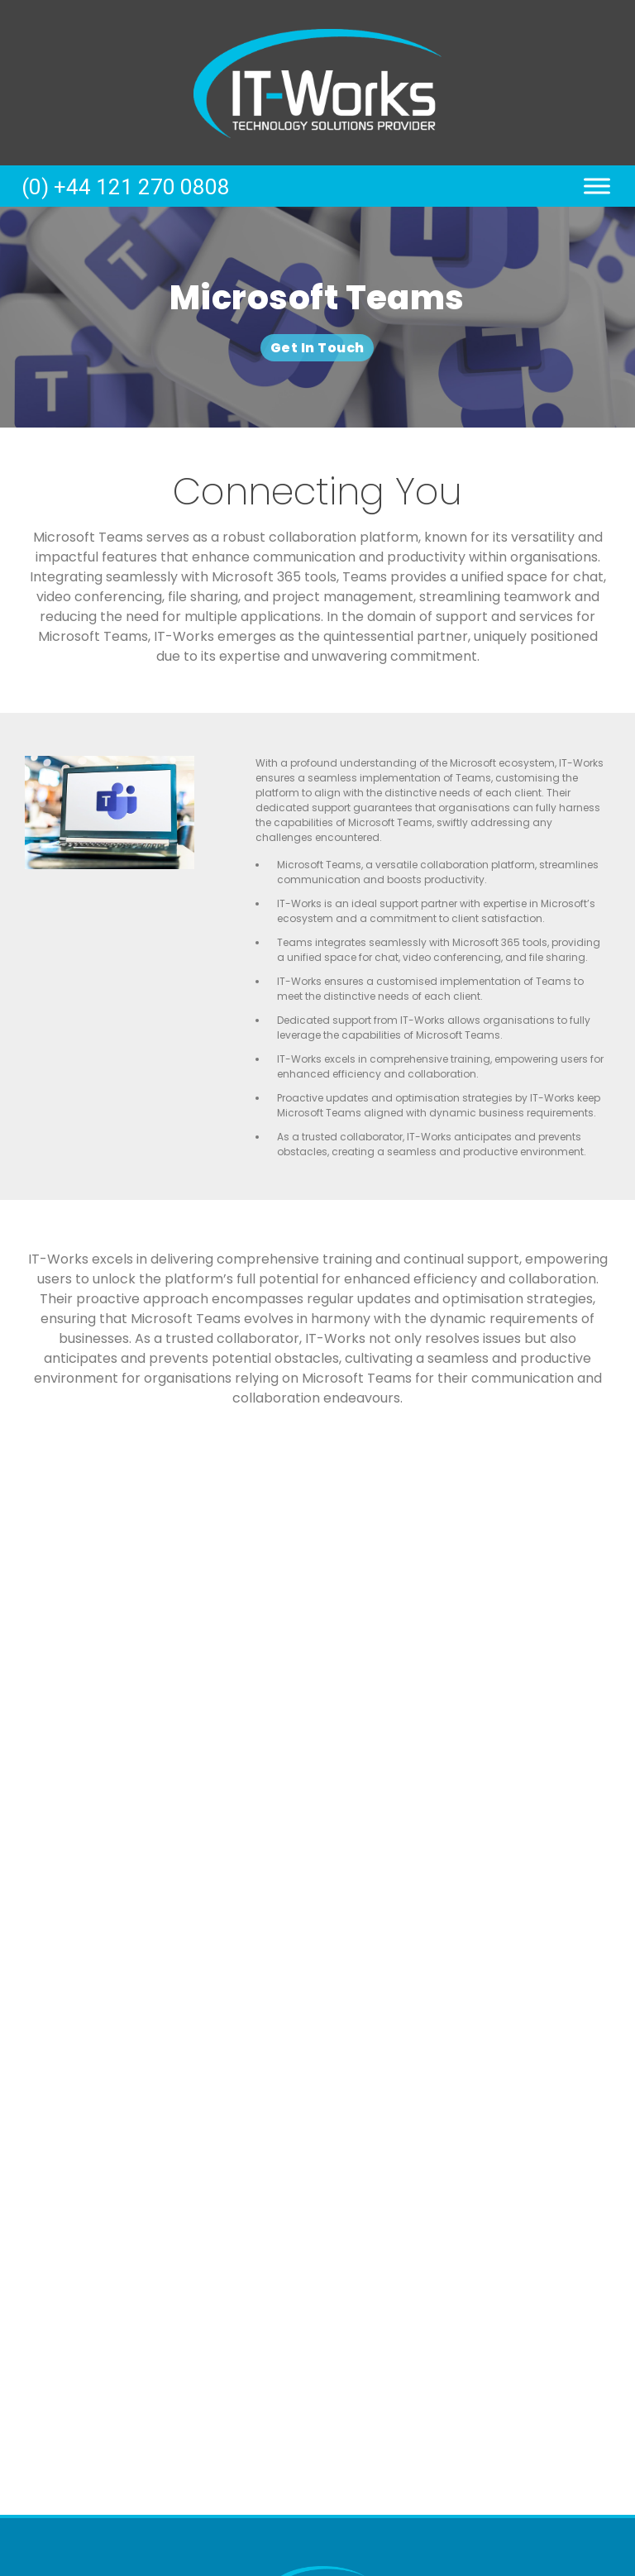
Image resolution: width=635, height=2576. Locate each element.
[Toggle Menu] (597, 186)
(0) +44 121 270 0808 (125, 186)
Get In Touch (317, 347)
